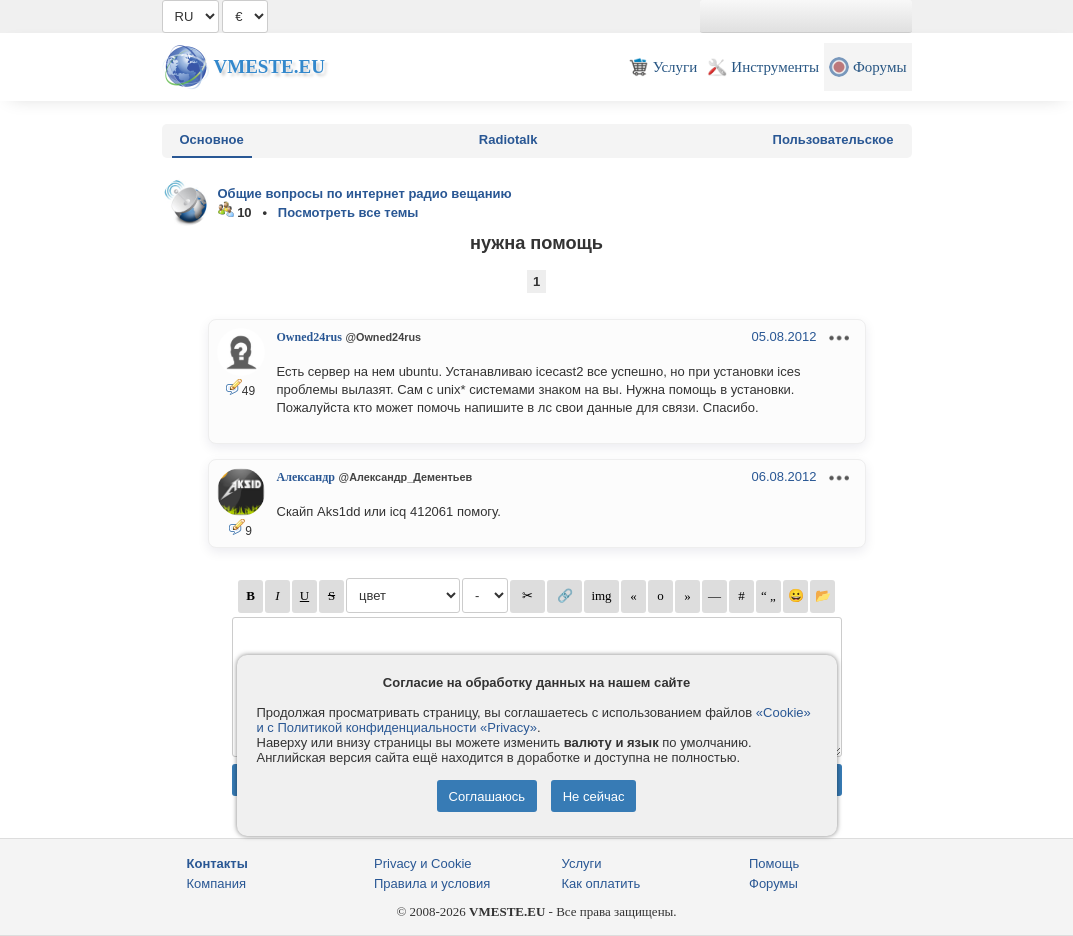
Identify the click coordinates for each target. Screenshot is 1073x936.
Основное (212, 139)
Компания (217, 883)
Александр (306, 477)
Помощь (774, 863)
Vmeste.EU (269, 66)
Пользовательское (833, 139)
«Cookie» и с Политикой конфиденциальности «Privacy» (534, 720)
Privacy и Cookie (423, 863)
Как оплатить (601, 883)
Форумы (773, 883)
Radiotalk (508, 139)
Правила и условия (432, 883)
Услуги (582, 863)
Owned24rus (309, 337)
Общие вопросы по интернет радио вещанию (365, 193)
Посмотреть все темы (348, 212)
